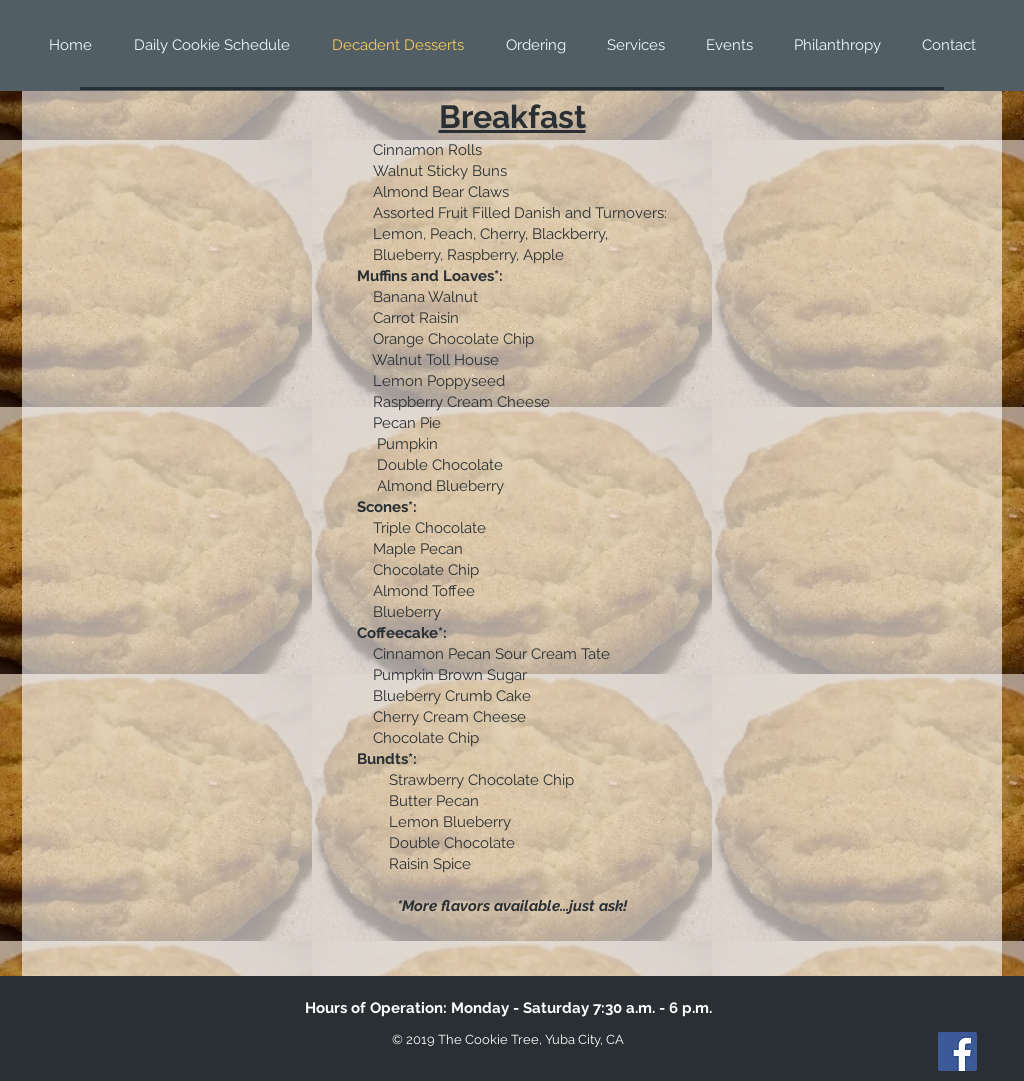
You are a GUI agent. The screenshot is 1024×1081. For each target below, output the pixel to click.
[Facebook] (957, 1051)
